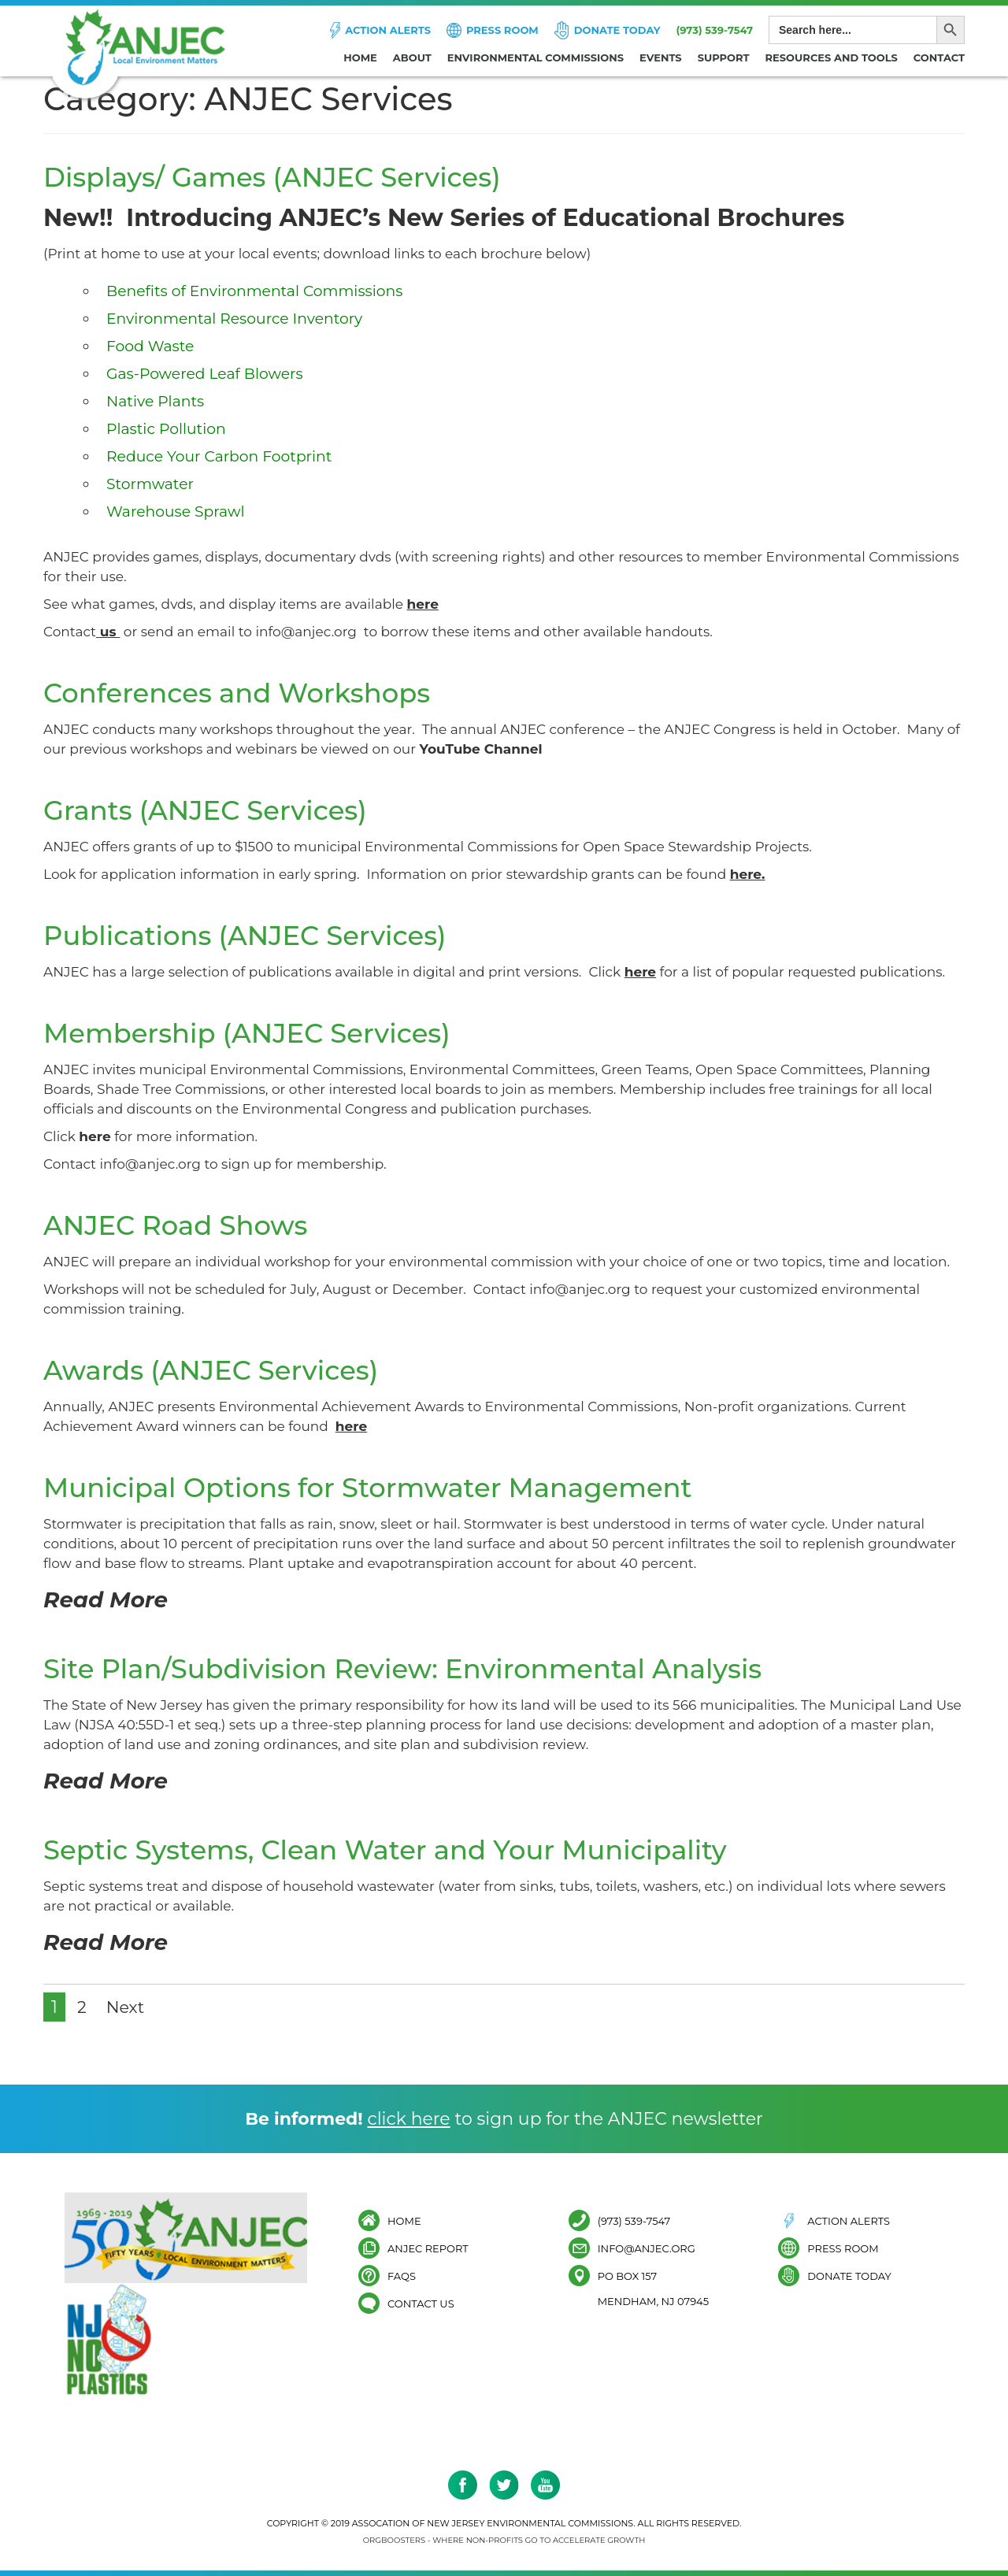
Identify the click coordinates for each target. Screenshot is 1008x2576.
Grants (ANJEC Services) (215, 809)
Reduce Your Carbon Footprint (220, 456)
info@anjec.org (306, 631)
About (412, 57)
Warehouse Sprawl (176, 511)
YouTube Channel (480, 749)
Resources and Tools (831, 57)
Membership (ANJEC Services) (260, 1032)
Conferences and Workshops (249, 692)
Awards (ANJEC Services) (221, 1369)
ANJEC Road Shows (183, 1224)
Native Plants (156, 401)
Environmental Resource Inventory (235, 318)
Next (126, 2007)
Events (660, 57)
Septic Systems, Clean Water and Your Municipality (407, 1849)
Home (360, 57)
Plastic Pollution (167, 429)
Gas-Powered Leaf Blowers (206, 374)
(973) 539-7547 (714, 30)
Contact (939, 57)
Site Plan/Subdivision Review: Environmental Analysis (426, 1668)
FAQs (401, 2275)
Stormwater (150, 484)
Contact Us (420, 2303)
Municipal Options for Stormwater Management (389, 1487)
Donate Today (617, 30)
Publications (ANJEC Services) (257, 934)
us (110, 631)
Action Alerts (388, 30)
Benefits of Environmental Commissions (256, 291)
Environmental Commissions (535, 57)
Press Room (502, 30)
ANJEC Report (428, 2248)
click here (408, 2118)
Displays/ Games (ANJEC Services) (287, 176)
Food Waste (150, 346)
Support (724, 57)
